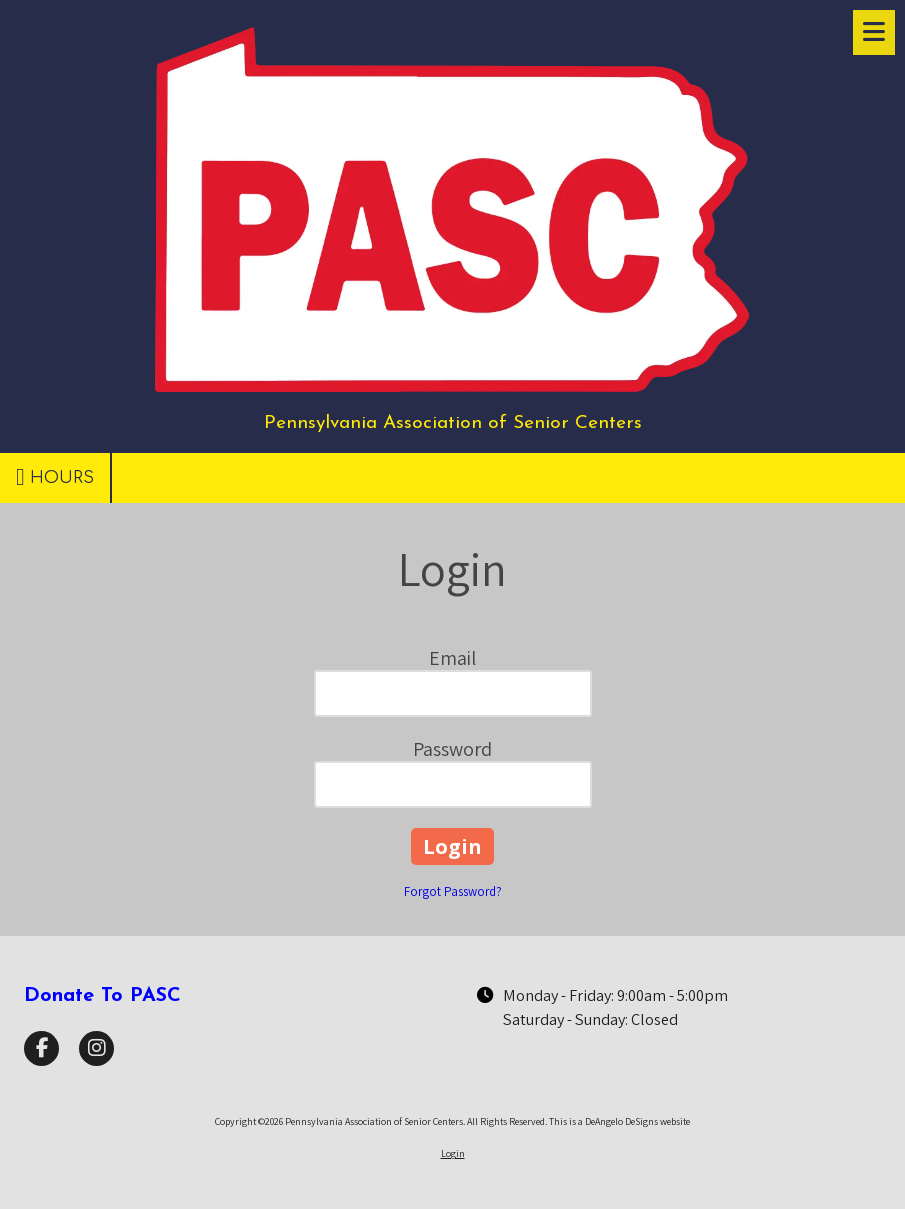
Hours (55, 477)
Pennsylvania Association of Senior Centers (453, 423)
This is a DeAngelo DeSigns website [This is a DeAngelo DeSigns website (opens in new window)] (619, 1121)
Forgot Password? (453, 891)
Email (452, 658)
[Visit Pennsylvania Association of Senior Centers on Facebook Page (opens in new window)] (41, 1048)
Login (453, 1153)
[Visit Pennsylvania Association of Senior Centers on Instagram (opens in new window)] (96, 1048)
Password (452, 749)
